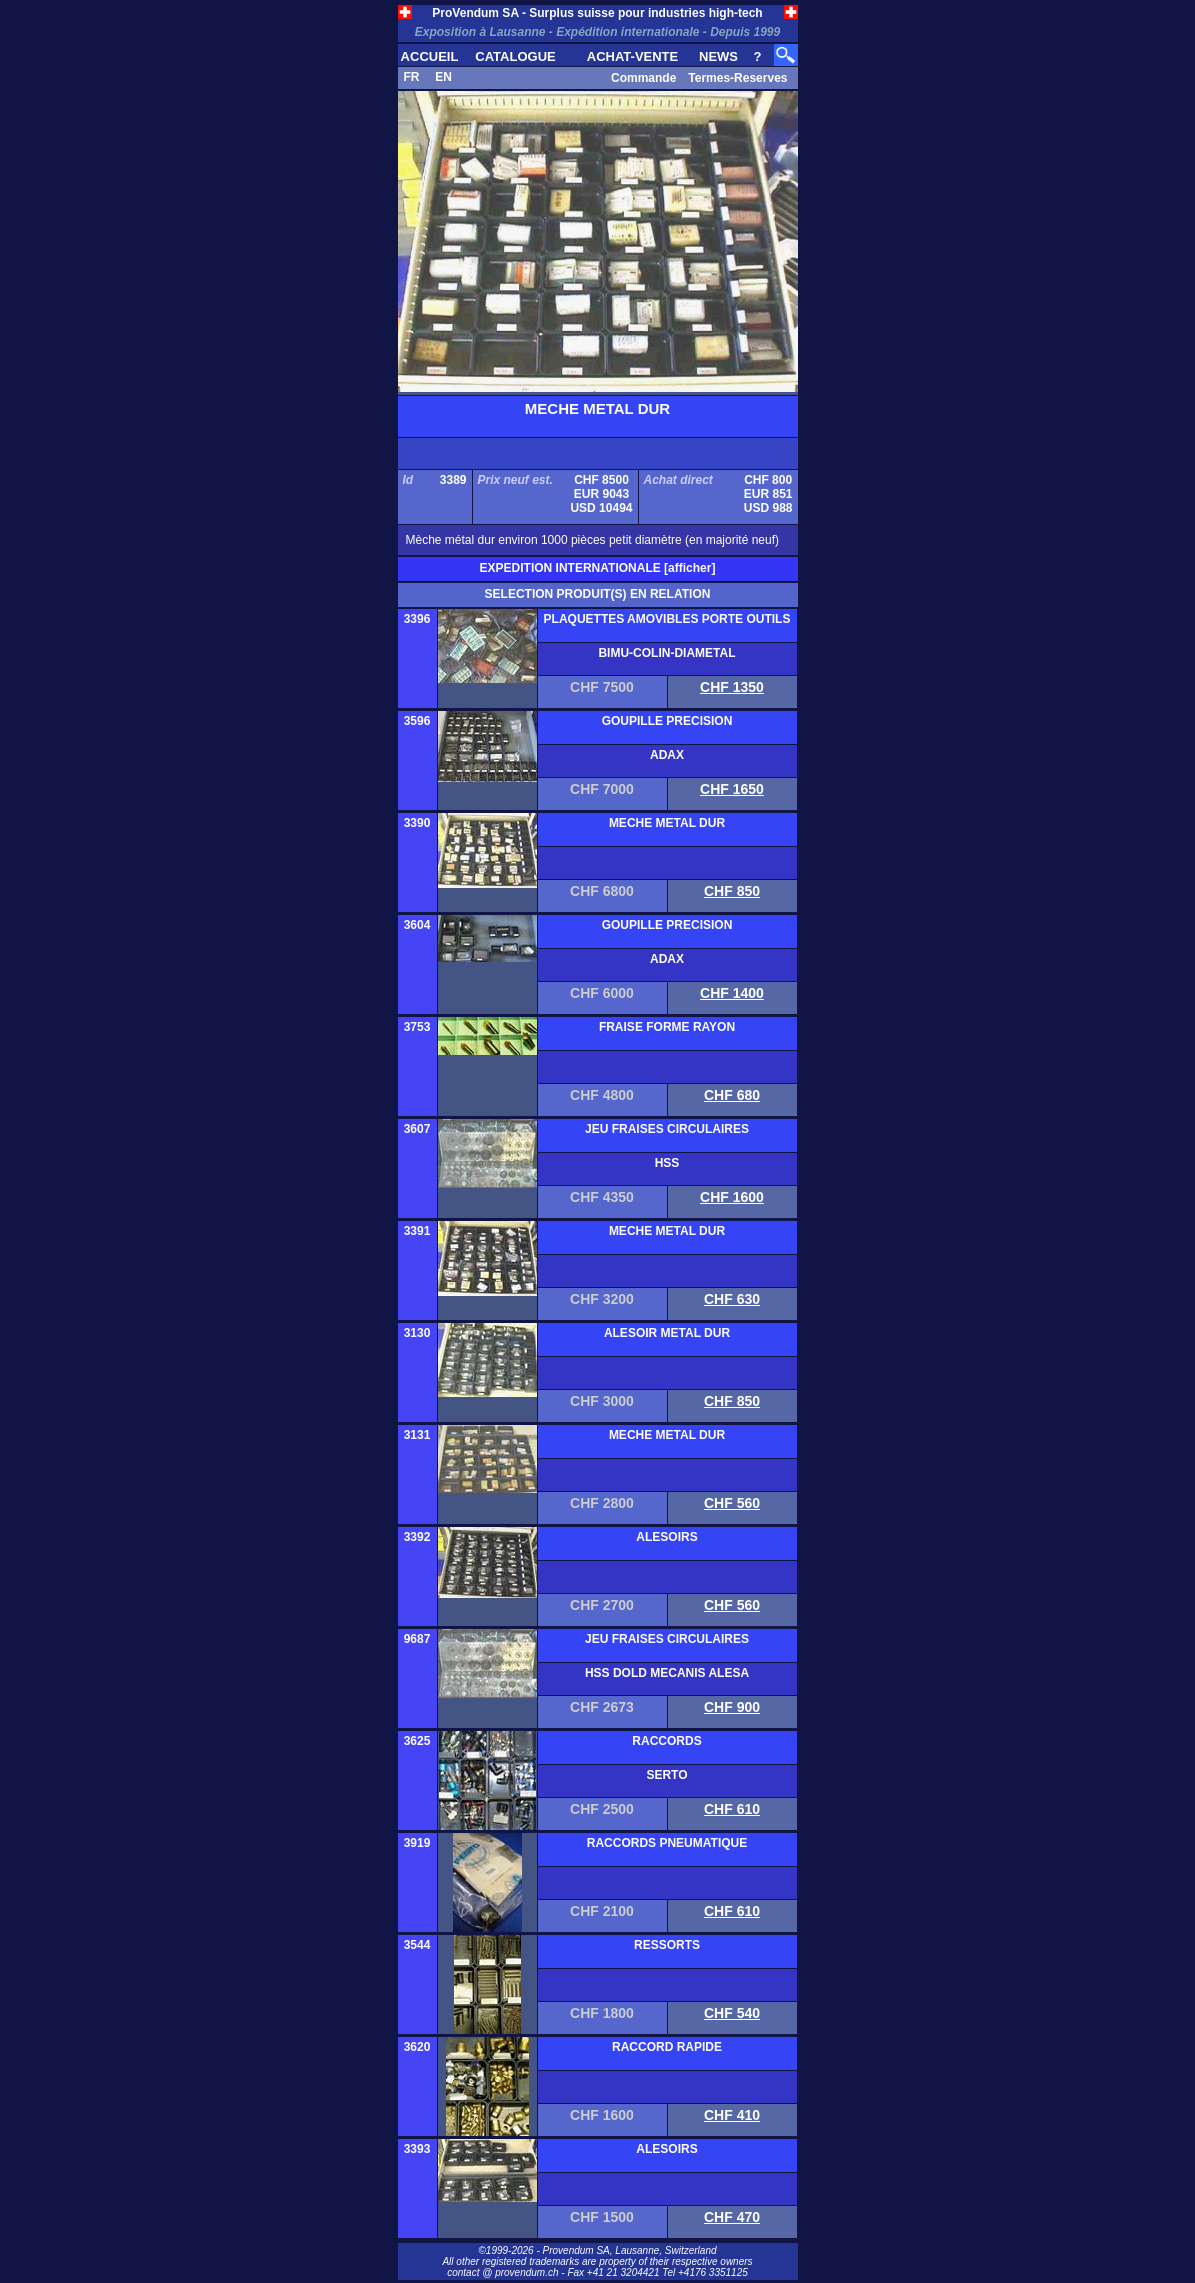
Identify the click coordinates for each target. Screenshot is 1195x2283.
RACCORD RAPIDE (667, 2047)
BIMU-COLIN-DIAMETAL (666, 653)
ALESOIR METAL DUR (667, 1333)
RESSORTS (667, 1945)
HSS (667, 1163)
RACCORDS (666, 1741)
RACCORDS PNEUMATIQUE (667, 1843)
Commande (643, 78)
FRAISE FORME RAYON (667, 1027)
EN (443, 77)
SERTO (666, 1775)
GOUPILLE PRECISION (667, 721)
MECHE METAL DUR (667, 823)
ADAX (667, 755)
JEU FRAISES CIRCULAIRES (667, 1129)
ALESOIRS (666, 1537)
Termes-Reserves (737, 78)
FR (412, 77)
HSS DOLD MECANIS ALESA (667, 1673)
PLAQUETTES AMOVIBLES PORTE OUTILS (667, 619)
